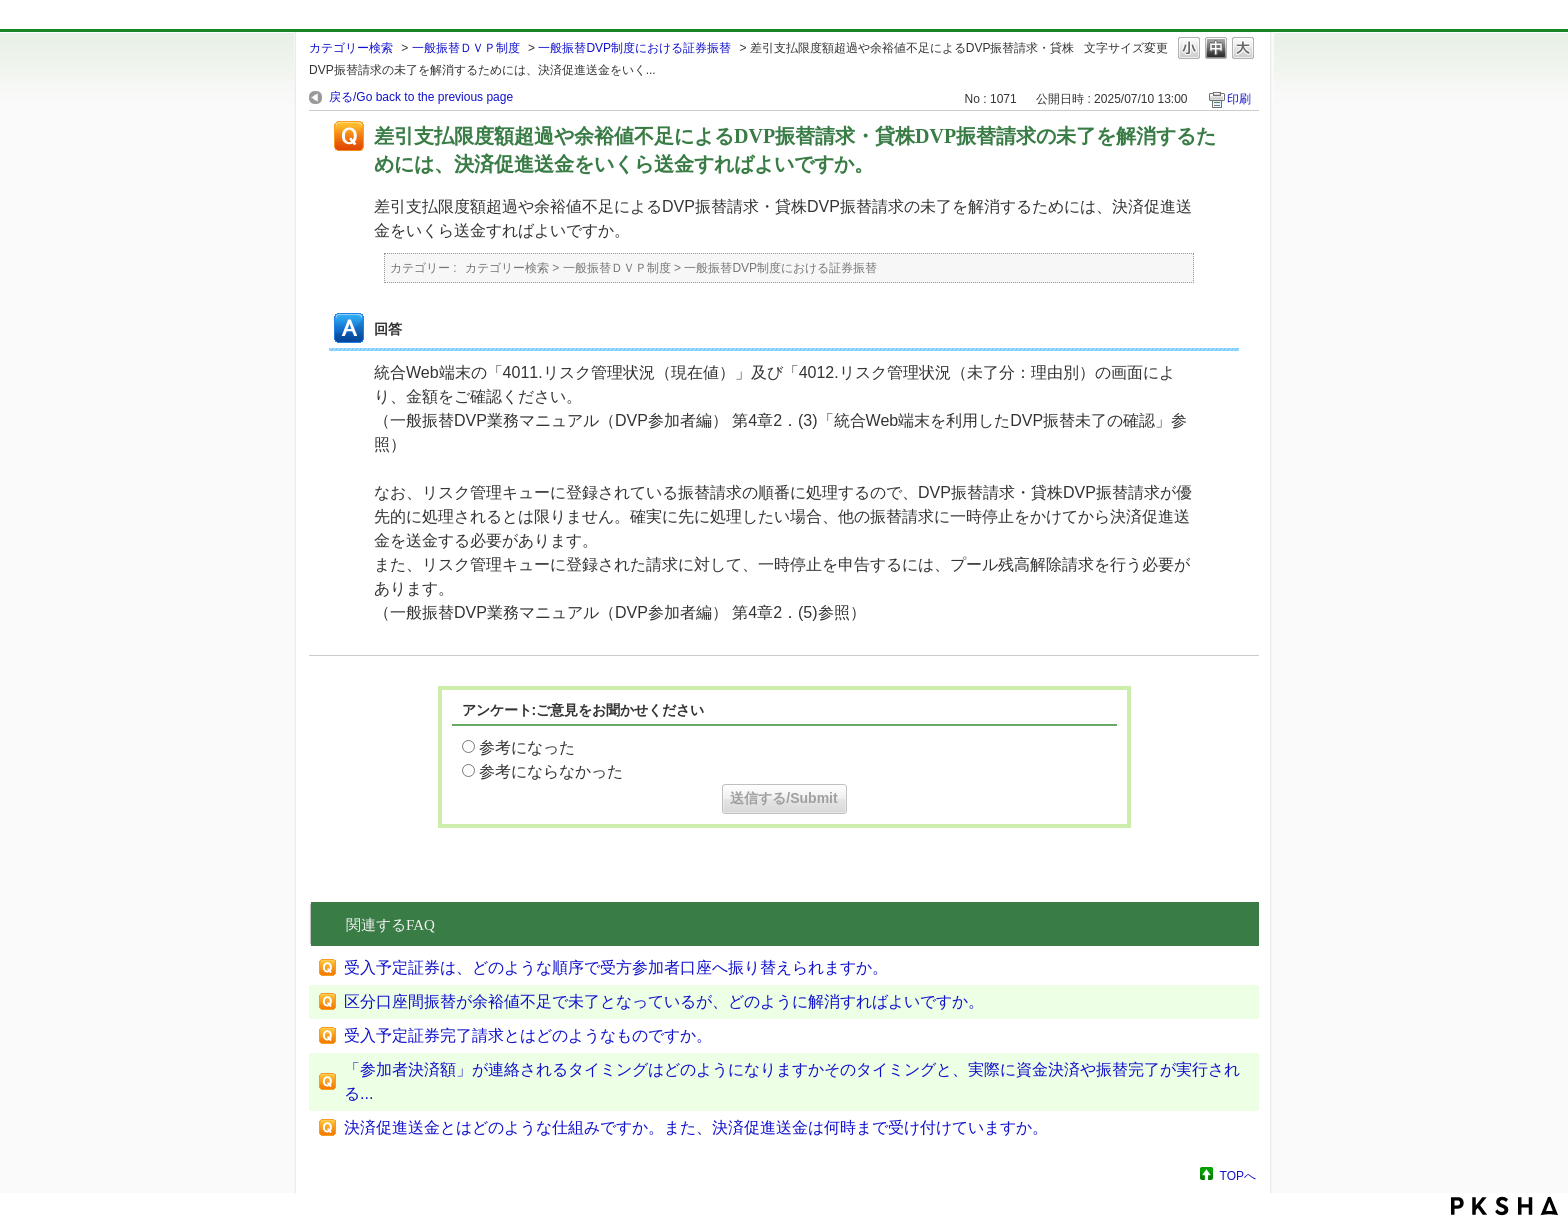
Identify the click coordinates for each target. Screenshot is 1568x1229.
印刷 (1239, 99)
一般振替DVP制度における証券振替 (634, 48)
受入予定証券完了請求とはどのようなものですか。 (528, 1035)
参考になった (527, 747)
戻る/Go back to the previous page (421, 97)
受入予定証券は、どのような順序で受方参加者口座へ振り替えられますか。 (616, 967)
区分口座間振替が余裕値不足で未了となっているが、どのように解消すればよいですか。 (664, 1001)
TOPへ (1238, 1175)
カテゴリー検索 (351, 48)
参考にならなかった (551, 771)
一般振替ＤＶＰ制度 (466, 48)
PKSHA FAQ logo (1504, 1206)
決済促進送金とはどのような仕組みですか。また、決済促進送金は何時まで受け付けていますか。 (696, 1127)
